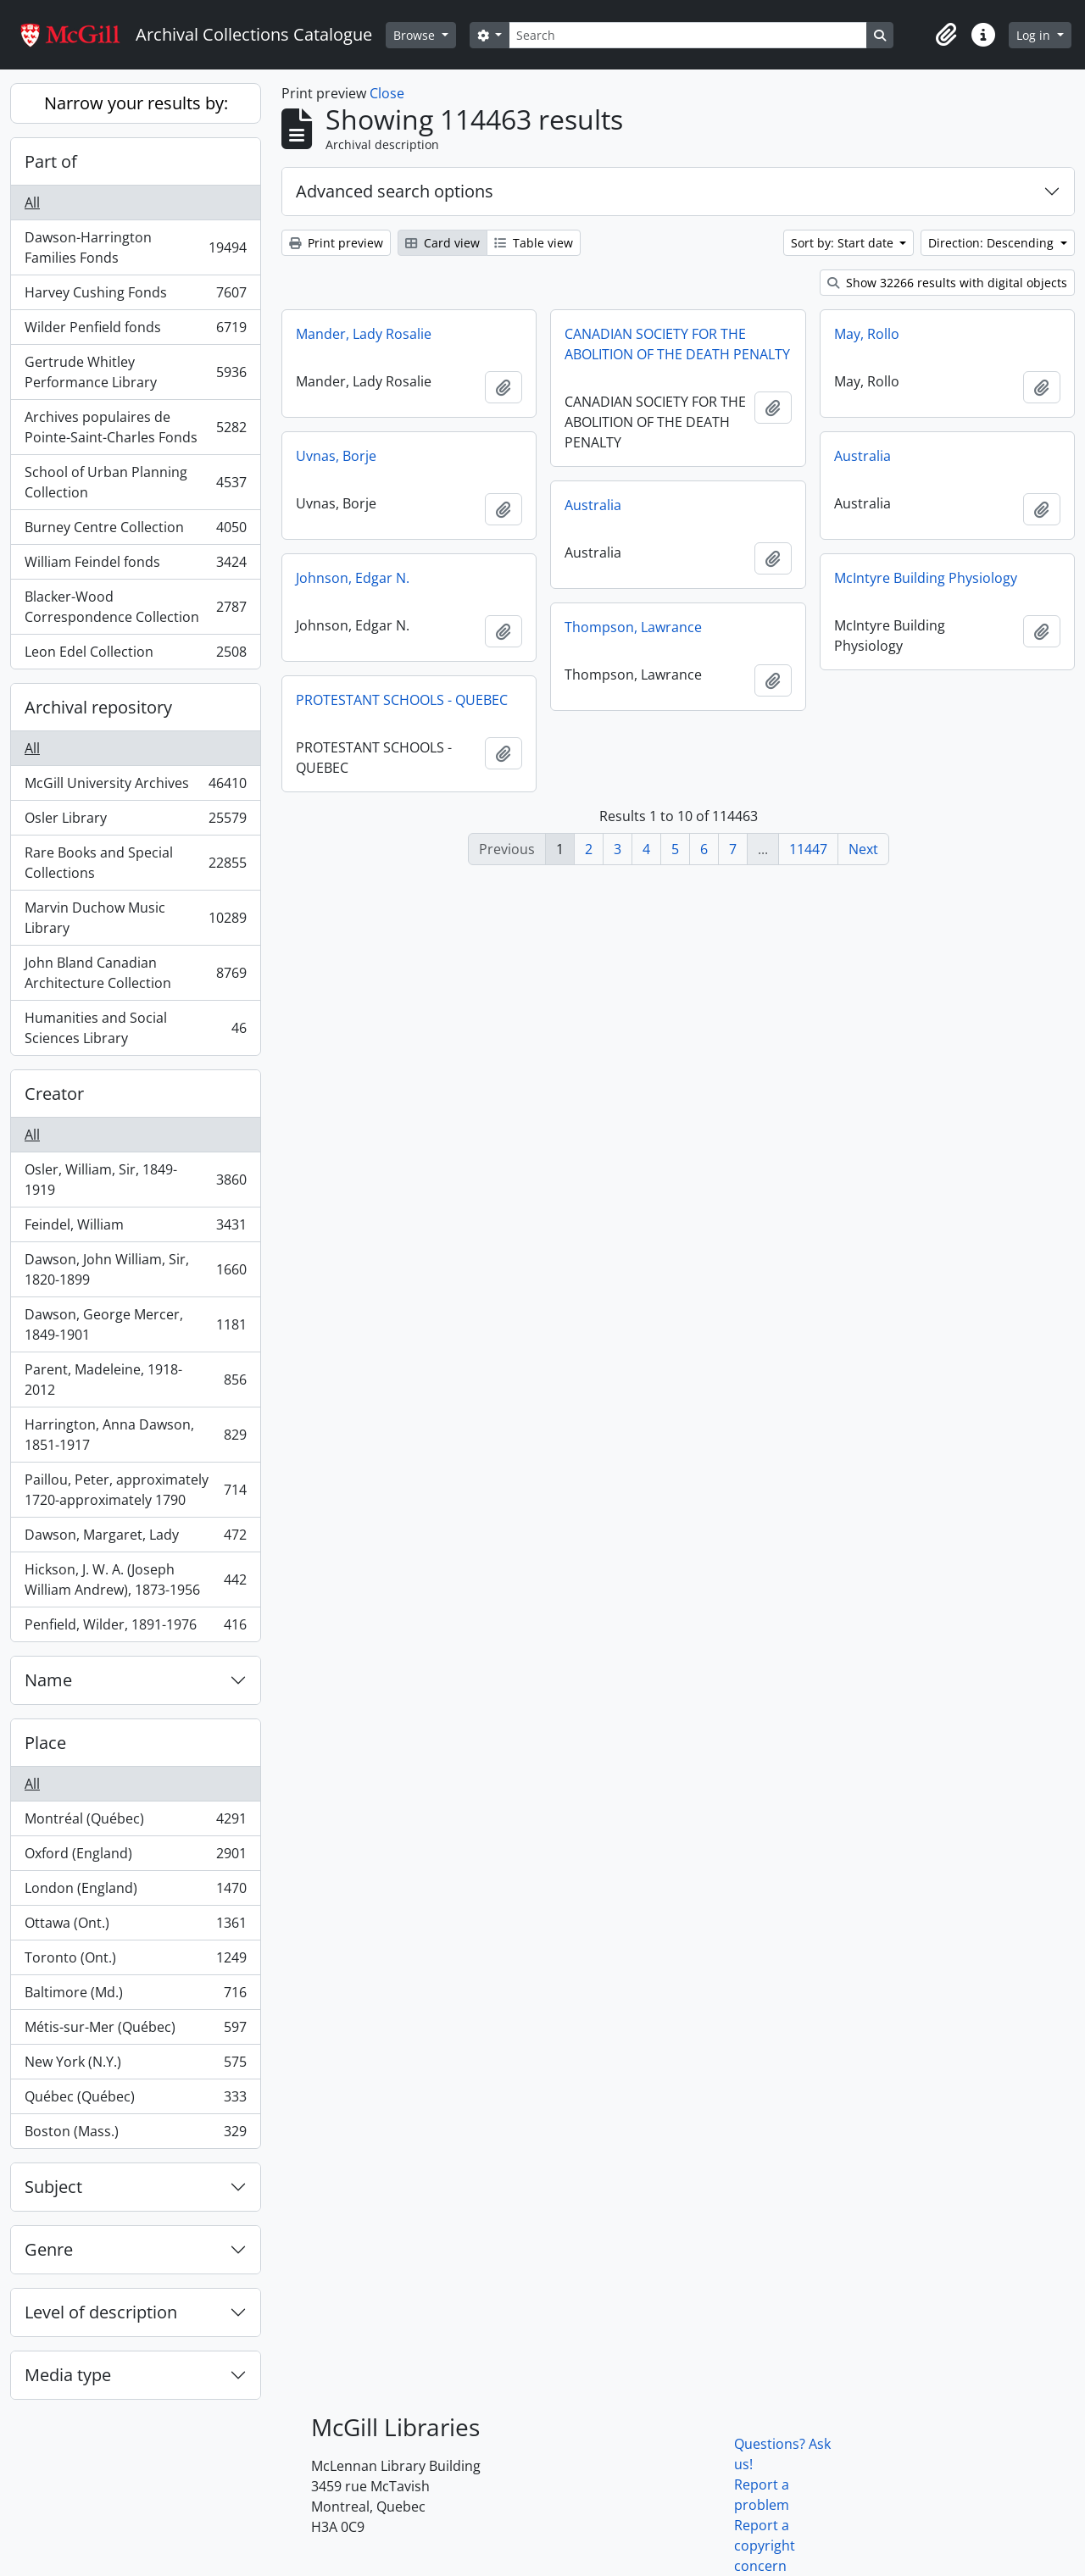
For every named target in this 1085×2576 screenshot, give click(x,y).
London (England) (135, 1892)
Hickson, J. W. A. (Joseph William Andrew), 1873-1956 (135, 1579)
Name (48, 1679)
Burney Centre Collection (135, 531)
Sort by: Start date (844, 243)
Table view (533, 243)
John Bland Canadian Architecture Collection (135, 972)
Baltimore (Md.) (135, 1996)
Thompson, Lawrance (633, 627)
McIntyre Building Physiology (925, 578)
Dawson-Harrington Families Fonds (135, 247)
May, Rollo (866, 334)
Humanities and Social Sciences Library (135, 1027)
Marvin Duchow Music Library (135, 917)
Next (863, 849)
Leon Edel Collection (135, 655)
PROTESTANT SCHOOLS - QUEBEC (402, 700)
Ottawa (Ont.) (135, 1926)
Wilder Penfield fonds (135, 331)
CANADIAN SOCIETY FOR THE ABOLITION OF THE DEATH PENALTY (677, 344)
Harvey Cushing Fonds (135, 296)
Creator (54, 1093)
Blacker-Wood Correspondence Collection (135, 606)
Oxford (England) (135, 1857)
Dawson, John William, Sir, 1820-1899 (135, 1269)
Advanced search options (394, 191)
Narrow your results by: (136, 103)
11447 (808, 849)
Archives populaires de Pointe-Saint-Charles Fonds (135, 427)
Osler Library (135, 822)
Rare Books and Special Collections (135, 862)
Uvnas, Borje (336, 456)
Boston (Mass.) (135, 2134)
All (32, 202)
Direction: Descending (992, 243)
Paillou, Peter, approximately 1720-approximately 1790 (135, 1489)
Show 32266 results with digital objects (947, 283)
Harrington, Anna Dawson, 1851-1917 (135, 1434)
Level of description (101, 2312)
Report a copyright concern (764, 2545)
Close (387, 93)
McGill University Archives (135, 787)
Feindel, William (135, 1228)
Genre (49, 2249)
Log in (1035, 35)
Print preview (336, 243)
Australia (862, 456)
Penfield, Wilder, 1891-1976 (135, 1627)
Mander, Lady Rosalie (363, 334)
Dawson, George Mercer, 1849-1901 (135, 1324)
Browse (415, 35)
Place (45, 1742)
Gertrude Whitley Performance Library (135, 372)
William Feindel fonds (135, 566)
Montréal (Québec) (135, 1822)
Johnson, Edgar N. (352, 578)
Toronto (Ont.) (135, 1961)
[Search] (687, 35)
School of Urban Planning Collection (135, 482)
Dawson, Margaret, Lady (135, 1538)
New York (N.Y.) (135, 2065)
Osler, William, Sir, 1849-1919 (135, 1179)
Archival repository (98, 707)
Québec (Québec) (135, 2100)
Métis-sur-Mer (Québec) (135, 2031)
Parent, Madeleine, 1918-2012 (135, 1379)
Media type (68, 2374)
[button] (946, 34)
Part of (51, 161)
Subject (53, 2186)
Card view (442, 243)
